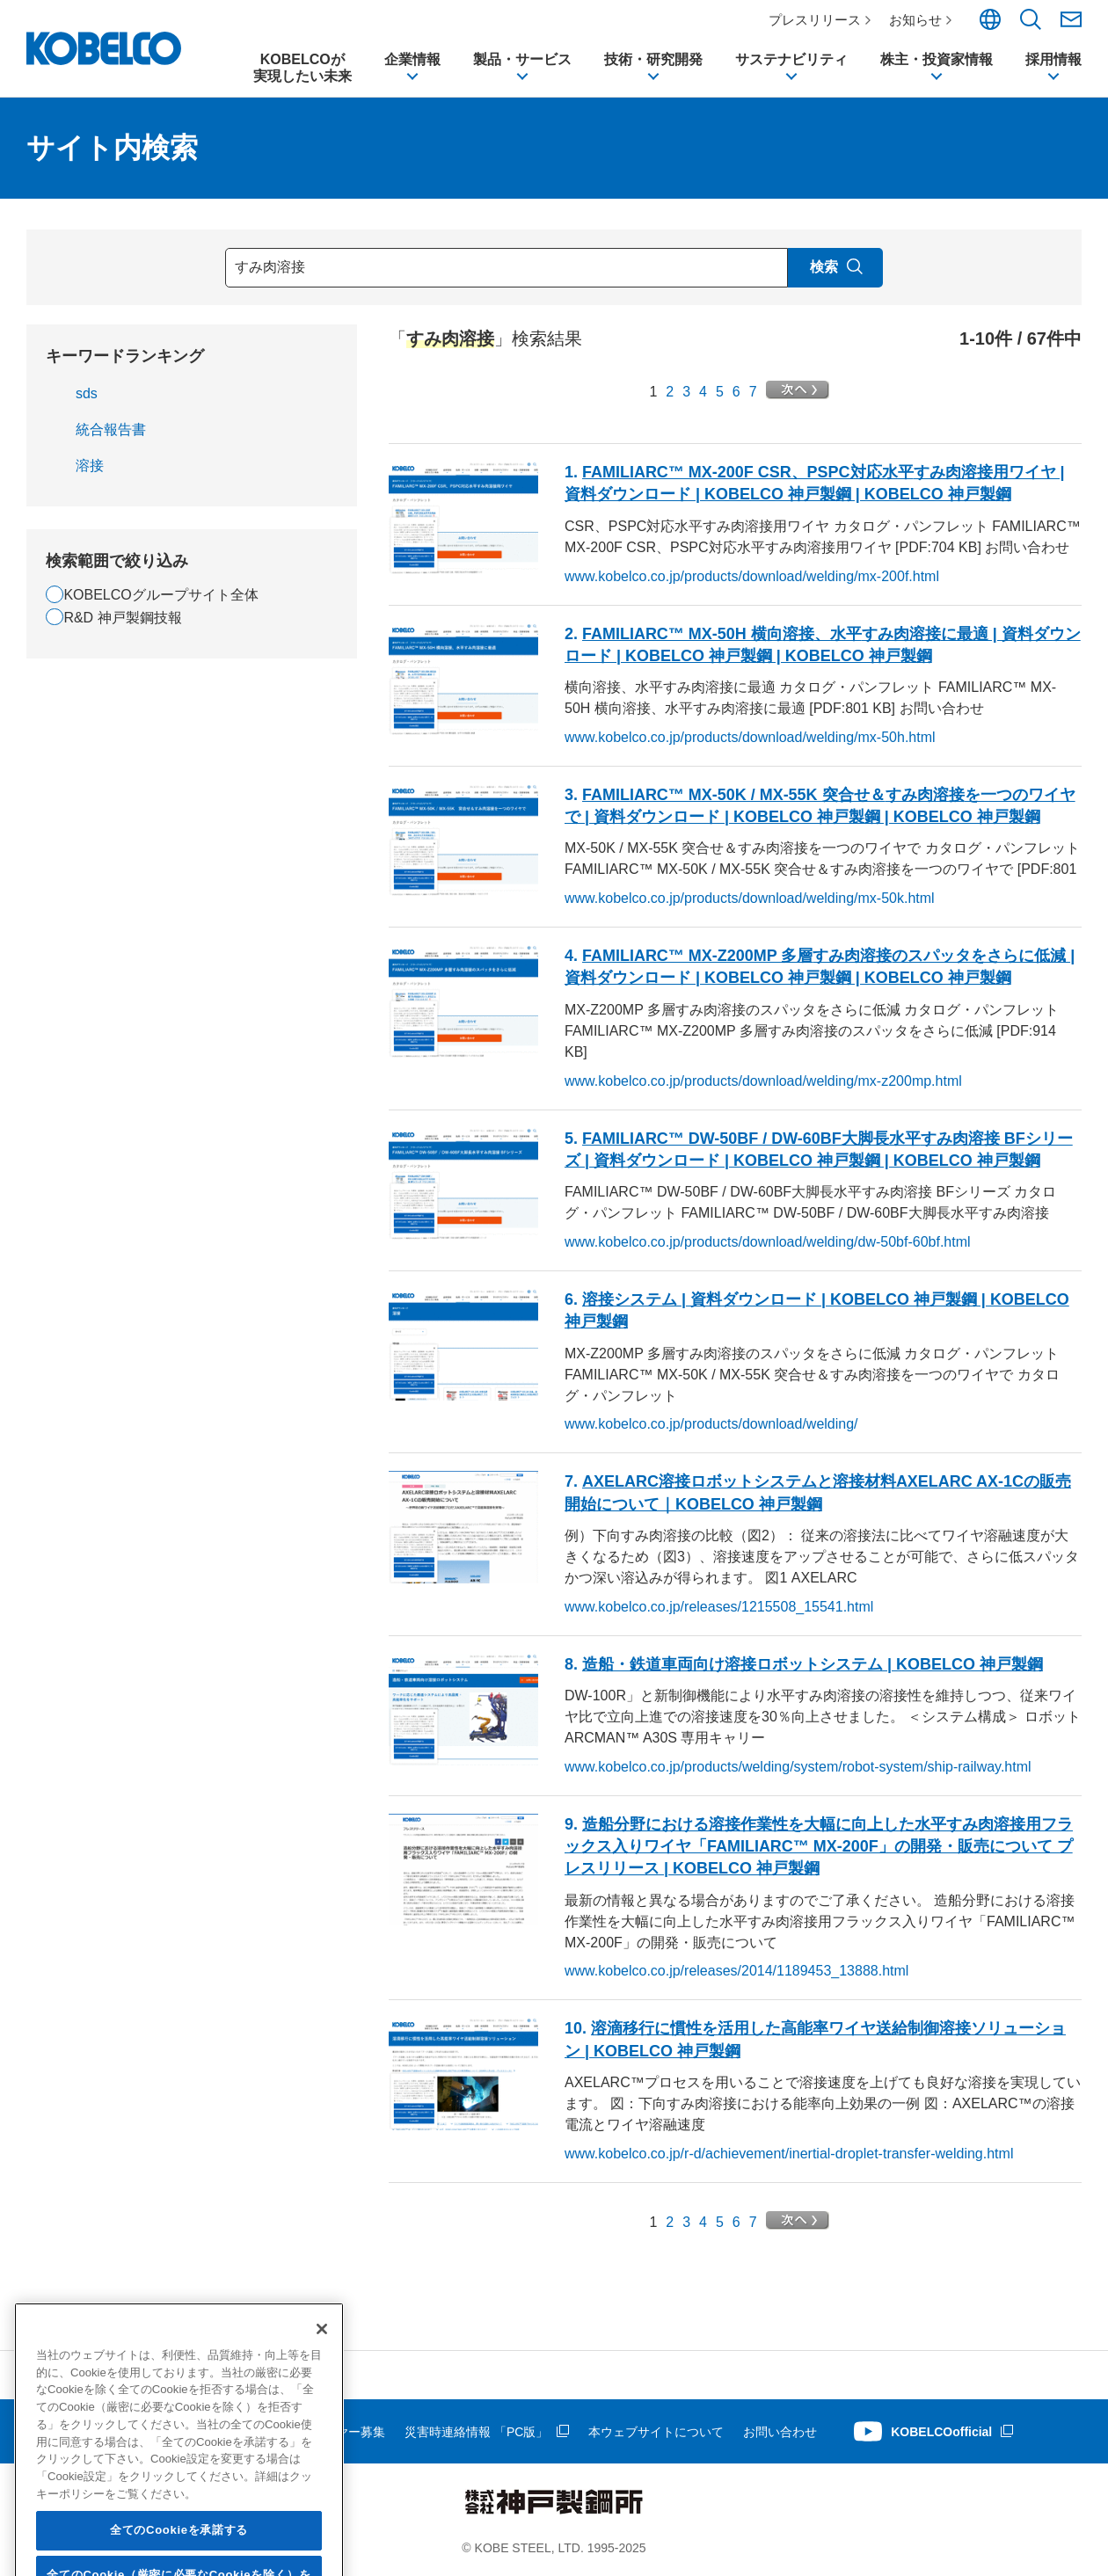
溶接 (90, 465)
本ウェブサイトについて (656, 2432)
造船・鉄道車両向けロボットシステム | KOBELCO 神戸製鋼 (812, 1664)
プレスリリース (815, 19)
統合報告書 (111, 429)
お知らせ (915, 19)
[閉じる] (322, 2434)
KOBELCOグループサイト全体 (160, 594)
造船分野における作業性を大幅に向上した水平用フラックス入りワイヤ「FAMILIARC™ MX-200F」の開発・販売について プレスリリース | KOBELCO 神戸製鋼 (819, 1846)
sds (87, 393)
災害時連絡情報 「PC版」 (476, 2432)
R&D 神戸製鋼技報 (122, 617)
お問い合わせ (780, 2432)
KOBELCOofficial (941, 2432)
